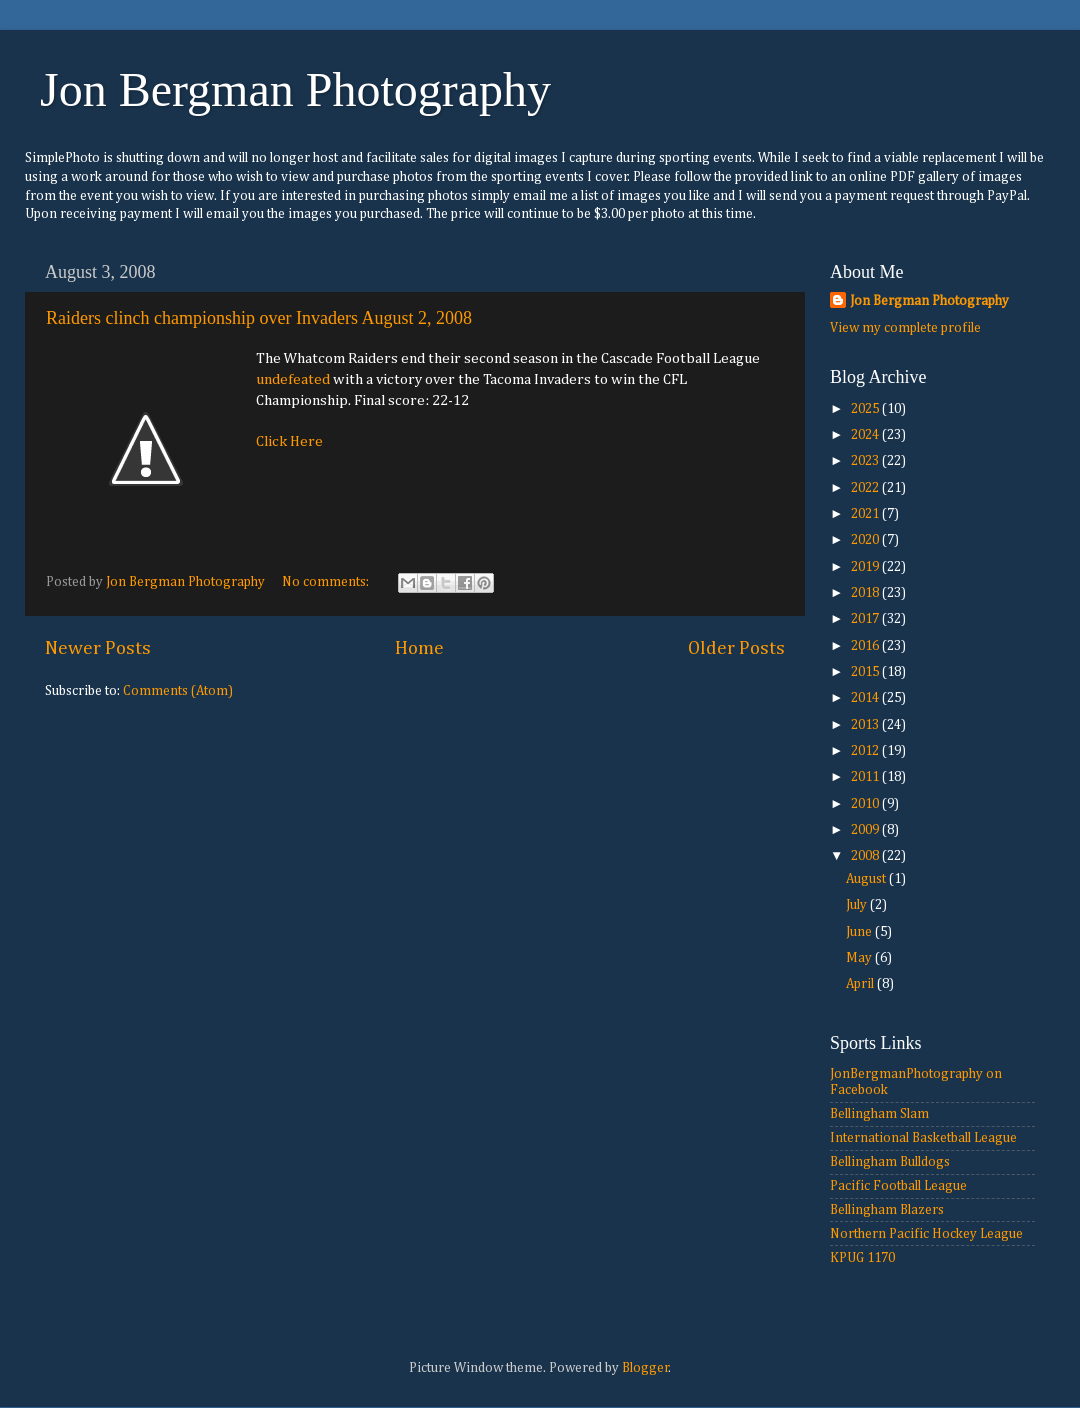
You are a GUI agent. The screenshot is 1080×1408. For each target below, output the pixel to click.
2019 (866, 567)
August (867, 879)
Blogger (645, 1368)
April (861, 984)
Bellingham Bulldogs (890, 1162)
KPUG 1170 (862, 1258)
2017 (866, 619)
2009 (866, 830)
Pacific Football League (898, 1186)
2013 (866, 725)
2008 (866, 856)
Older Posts (736, 648)
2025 (866, 409)
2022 (866, 488)
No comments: (327, 582)
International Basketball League (923, 1138)
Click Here (289, 441)
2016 (866, 646)
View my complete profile (905, 328)
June (860, 932)
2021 (866, 514)
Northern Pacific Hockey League (926, 1234)
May (860, 958)
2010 (866, 804)
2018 (866, 593)
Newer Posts (98, 648)
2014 (866, 698)
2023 (866, 461)
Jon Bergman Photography (295, 89)
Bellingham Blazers (887, 1210)
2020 (866, 540)
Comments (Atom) (178, 691)
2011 (866, 777)
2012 (866, 751)
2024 (866, 435)
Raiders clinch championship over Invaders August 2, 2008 (259, 318)
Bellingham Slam (879, 1114)
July (858, 905)
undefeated (293, 379)
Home (419, 648)
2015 (866, 672)
